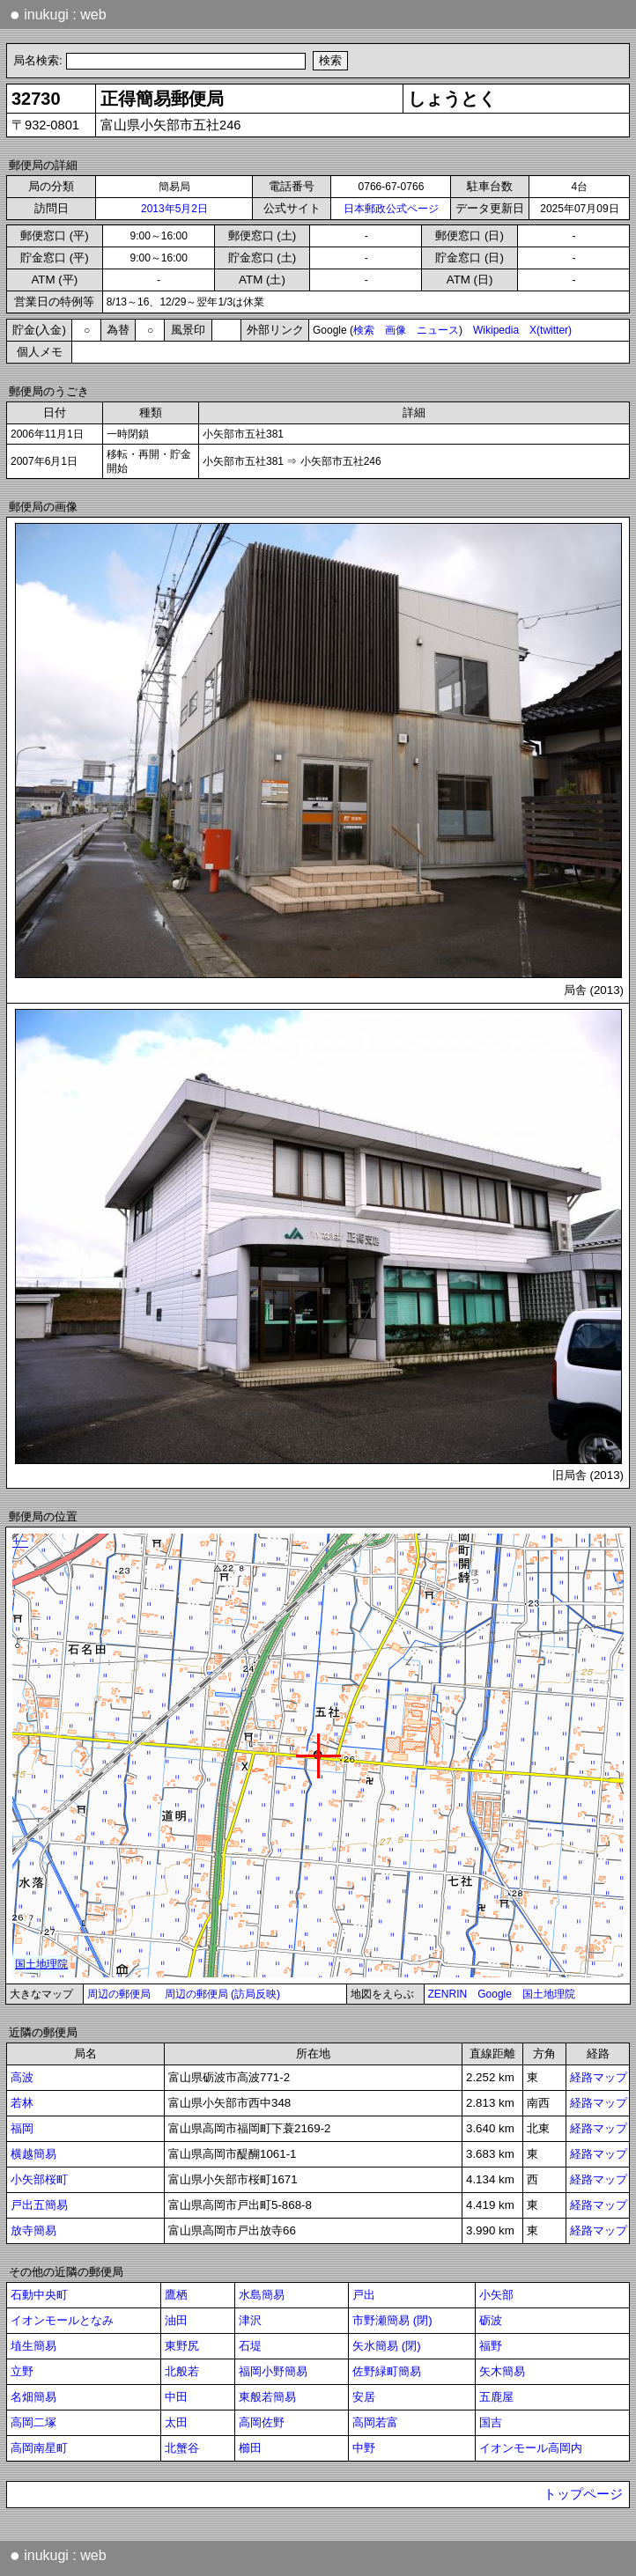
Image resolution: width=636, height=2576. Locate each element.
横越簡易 (33, 2153)
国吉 (490, 2422)
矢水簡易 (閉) (386, 2345)
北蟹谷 (182, 2448)
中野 (363, 2448)
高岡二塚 (33, 2422)
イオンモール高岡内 (530, 2448)
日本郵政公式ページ (391, 208)
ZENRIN (448, 1994)
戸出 (363, 2294)
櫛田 (250, 2448)
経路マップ (598, 2077)
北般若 (182, 2371)
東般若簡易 (267, 2396)
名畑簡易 (33, 2396)
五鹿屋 (496, 2396)
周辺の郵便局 (119, 1994)
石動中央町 (39, 2294)
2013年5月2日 (174, 208)
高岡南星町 (39, 2448)
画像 (395, 330)
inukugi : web (58, 14)
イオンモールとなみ (62, 2320)
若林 (22, 2102)
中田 (176, 2396)
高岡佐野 (262, 2422)
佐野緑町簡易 (386, 2371)
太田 (176, 2422)
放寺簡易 (33, 2230)
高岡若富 (375, 2422)
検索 (363, 330)
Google (494, 1994)
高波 (22, 2077)
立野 (22, 2371)
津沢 (250, 2320)
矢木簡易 (502, 2371)
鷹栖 (176, 2294)
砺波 (490, 2320)
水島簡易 (262, 2294)
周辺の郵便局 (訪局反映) (222, 1994)
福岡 (22, 2128)
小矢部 (496, 2294)
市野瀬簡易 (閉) (392, 2320)
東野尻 (182, 2345)
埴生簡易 (33, 2345)
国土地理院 (548, 1994)
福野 (490, 2345)
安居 (363, 2396)
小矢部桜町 (39, 2179)
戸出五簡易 (39, 2205)
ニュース (438, 330)
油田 (176, 2320)
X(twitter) (550, 330)
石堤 (250, 2345)
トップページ (583, 2494)
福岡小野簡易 (273, 2371)
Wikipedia (496, 330)
